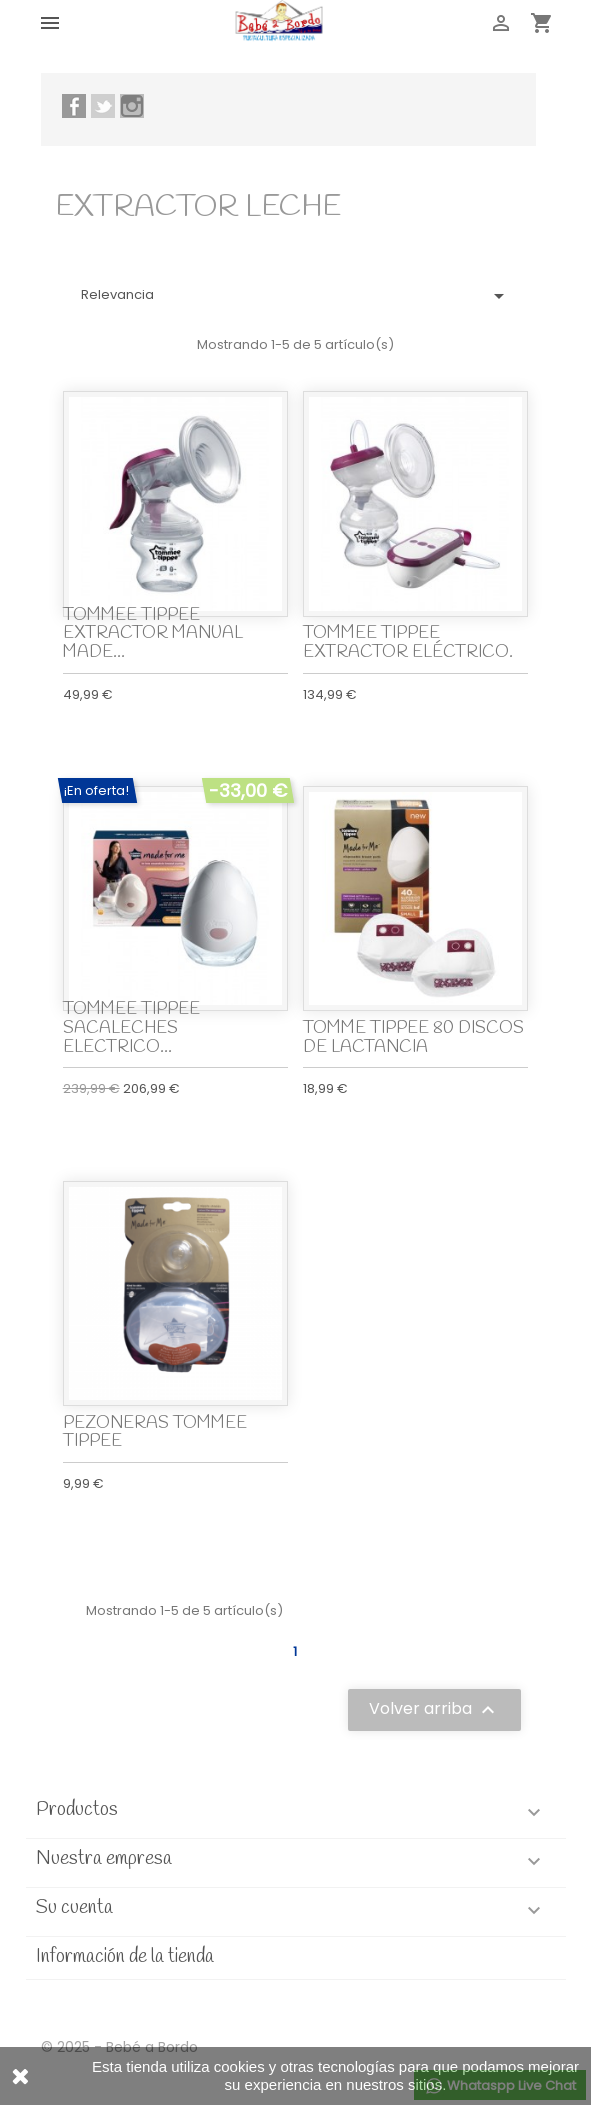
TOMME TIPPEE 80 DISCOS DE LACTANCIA (413, 1038)
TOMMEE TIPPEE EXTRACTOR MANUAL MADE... (153, 634)
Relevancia (296, 296)
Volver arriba (434, 1710)
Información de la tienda (125, 1957)
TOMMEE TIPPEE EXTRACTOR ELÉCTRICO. (408, 643)
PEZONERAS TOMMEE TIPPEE (155, 1433)
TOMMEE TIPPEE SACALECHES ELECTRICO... (131, 1028)
